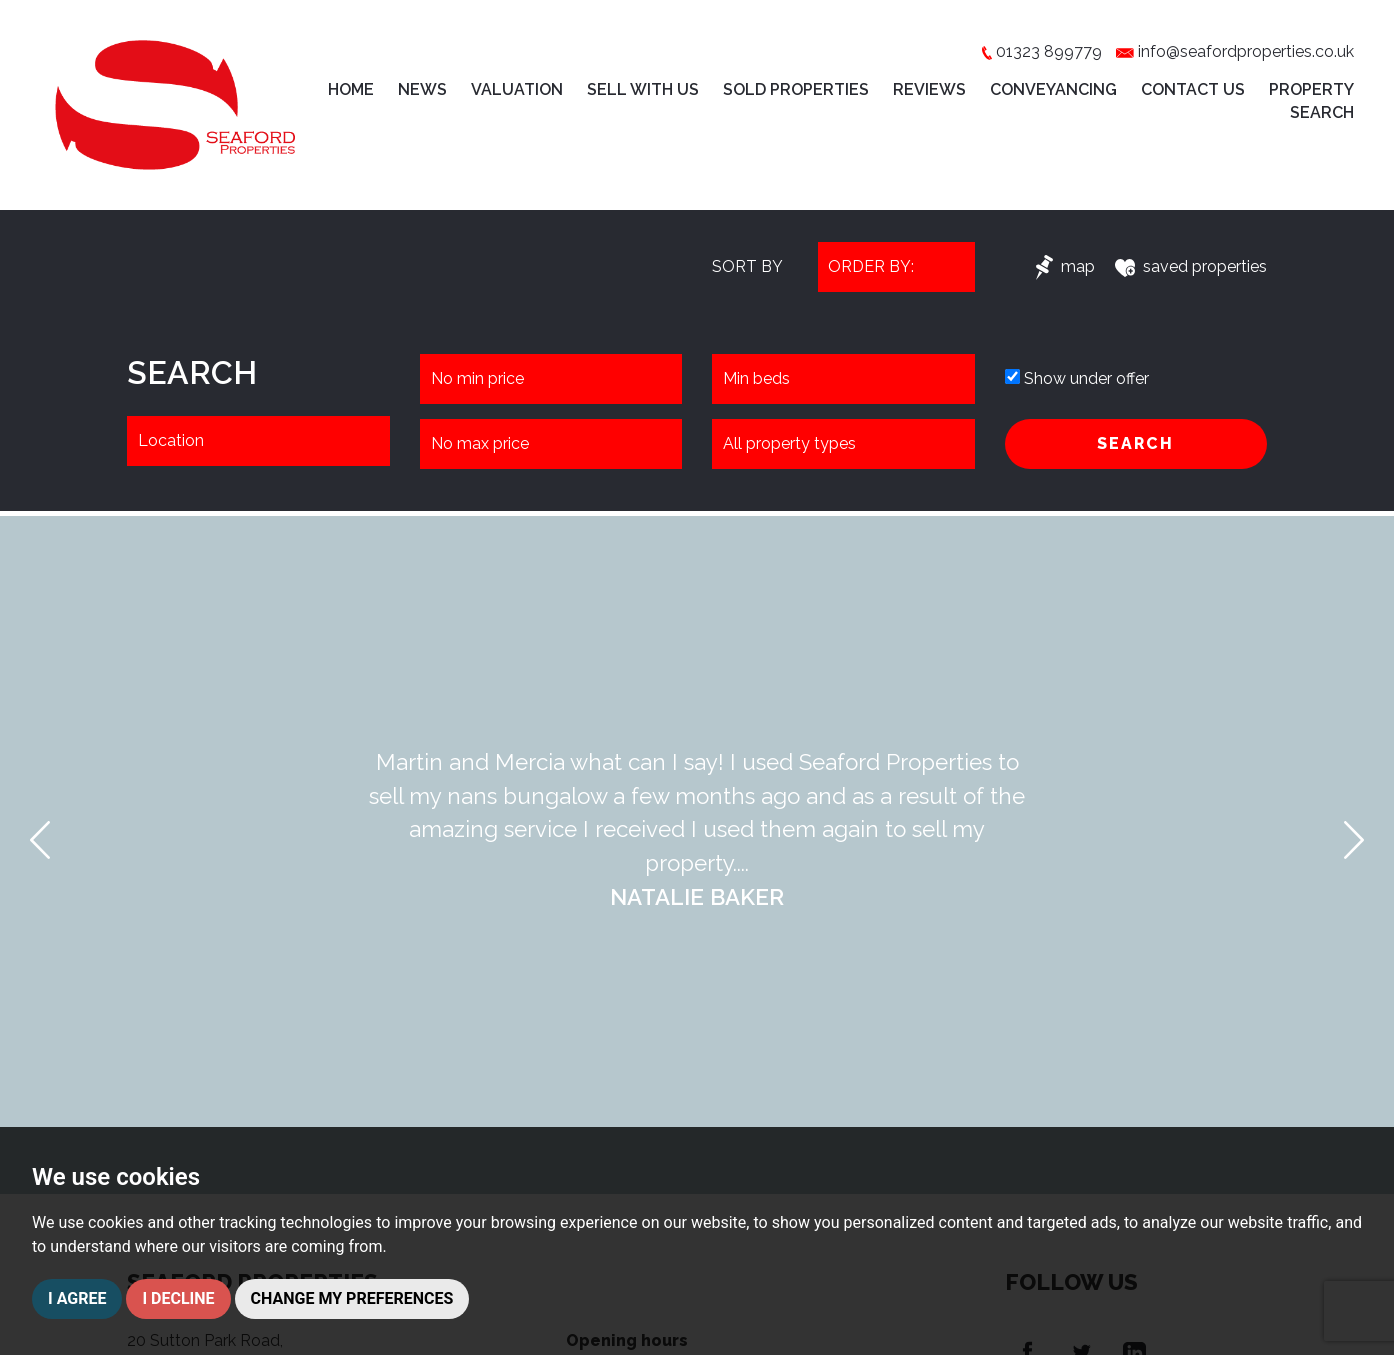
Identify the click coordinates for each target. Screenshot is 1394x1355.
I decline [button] (178, 1298)
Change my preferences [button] (352, 1298)
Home (351, 89)
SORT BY (747, 266)
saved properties (1191, 266)
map (1065, 266)
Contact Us (1193, 89)
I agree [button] (77, 1298)
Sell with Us (643, 89)
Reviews (929, 89)
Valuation (517, 89)
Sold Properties (796, 89)
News (422, 89)
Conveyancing (1053, 89)
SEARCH (1135, 443)
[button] (40, 839)
